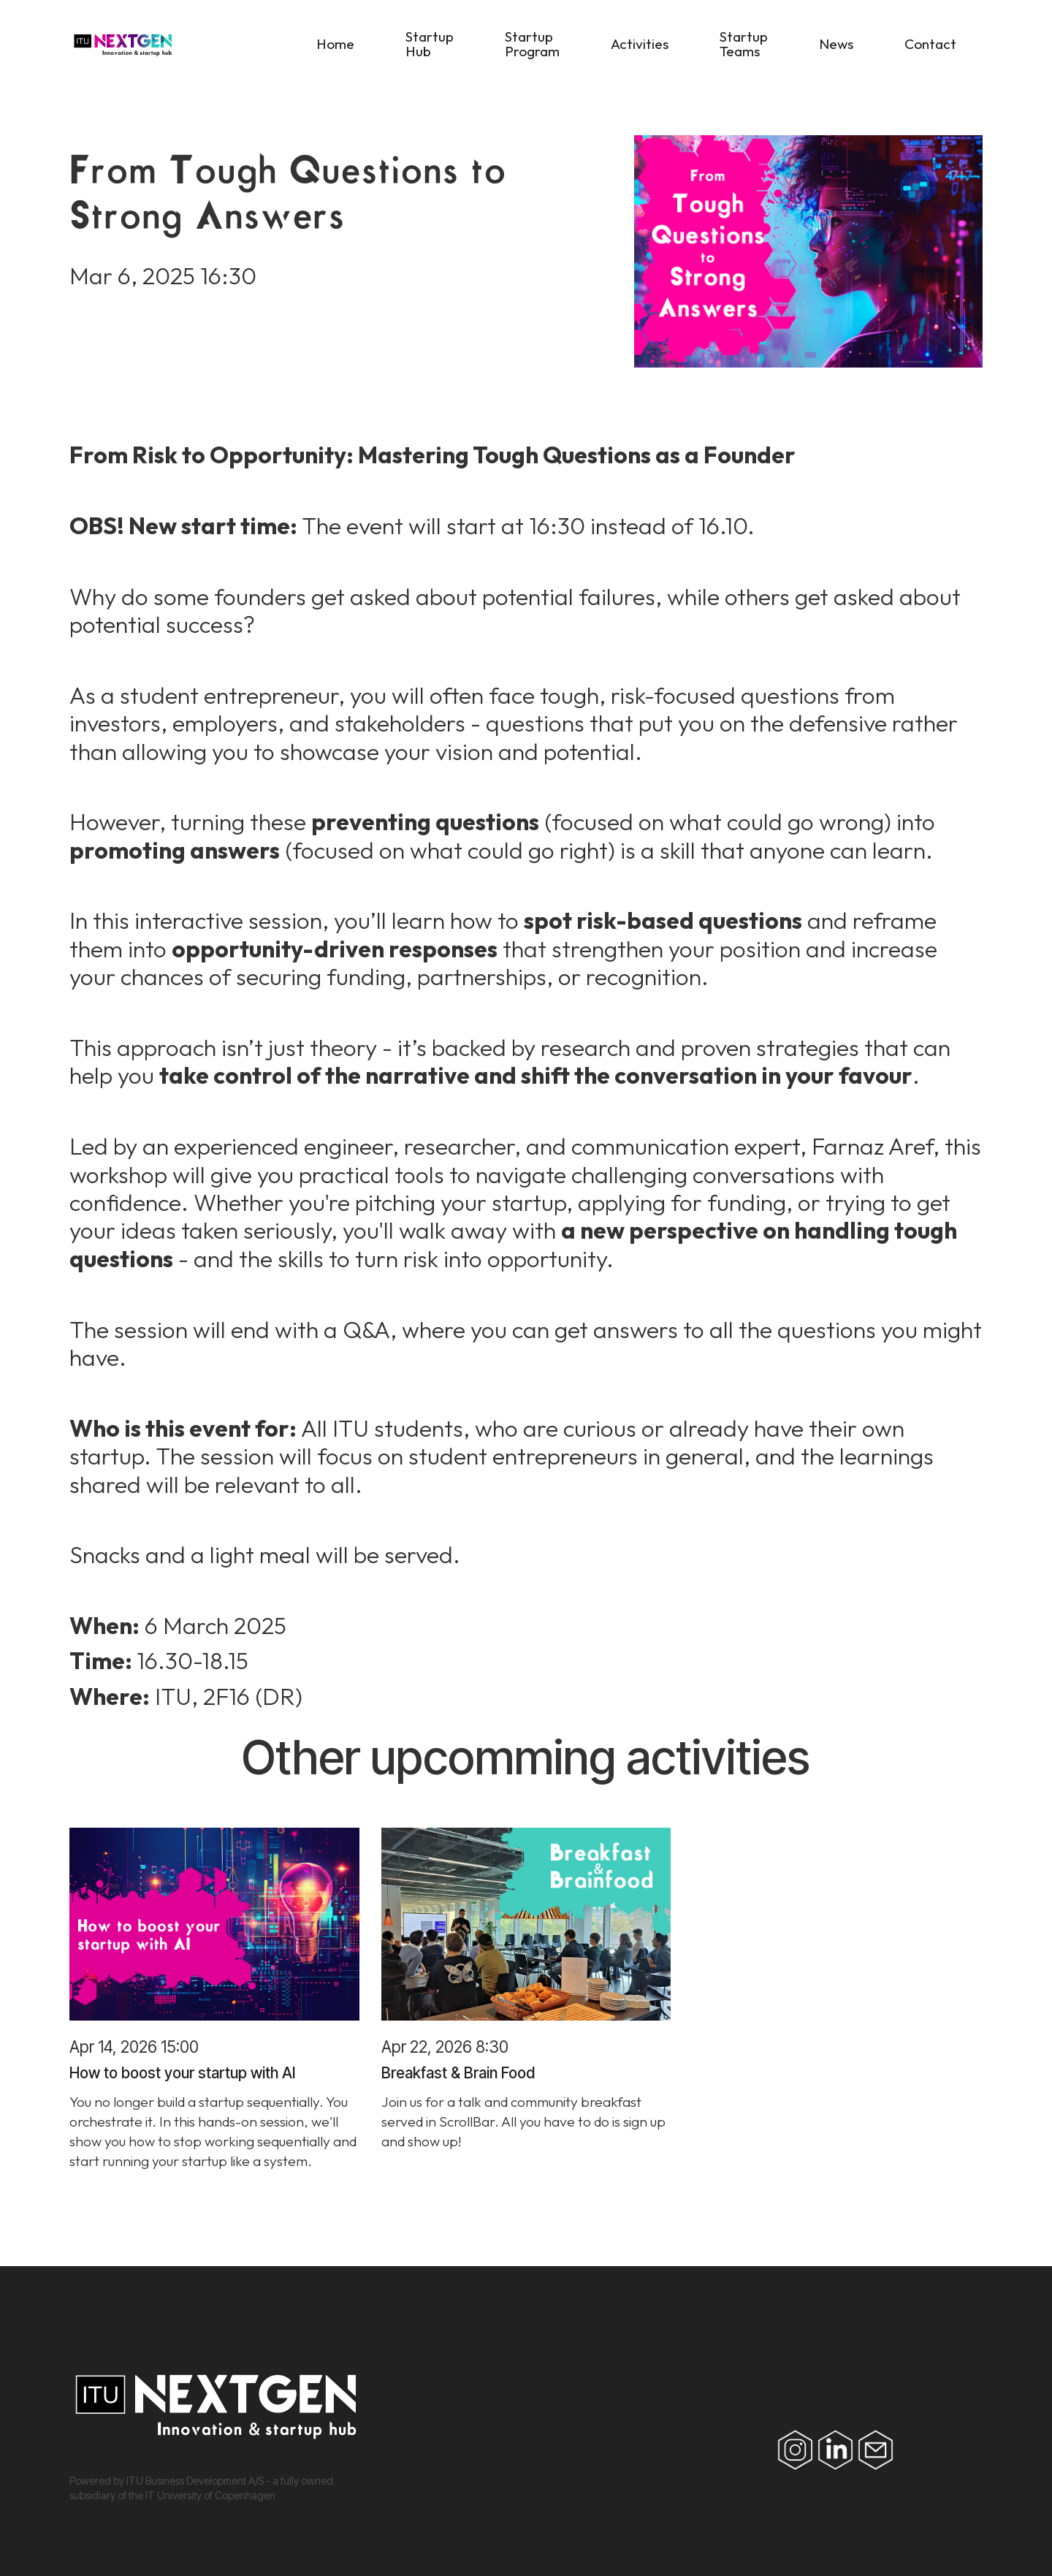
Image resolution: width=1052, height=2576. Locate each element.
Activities (639, 44)
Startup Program (532, 44)
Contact (930, 44)
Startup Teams (744, 44)
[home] (205, 48)
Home (335, 44)
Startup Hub (429, 44)
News (836, 44)
